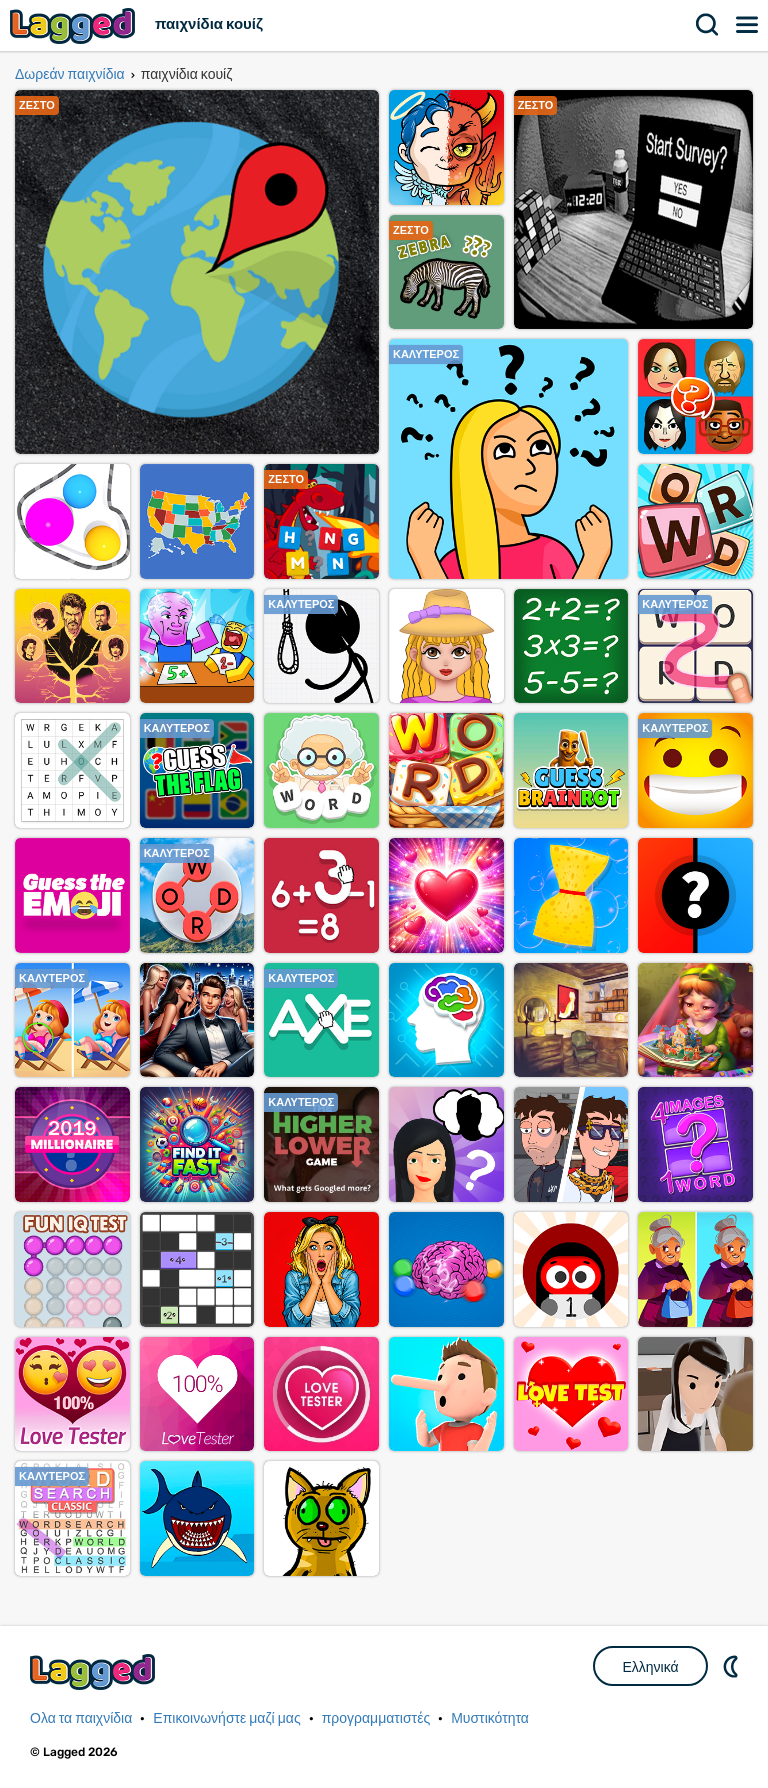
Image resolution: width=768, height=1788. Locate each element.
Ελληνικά (650, 1667)
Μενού (748, 25)
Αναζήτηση (708, 25)
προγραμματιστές (376, 1718)
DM (733, 1666)
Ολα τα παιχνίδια (81, 1718)
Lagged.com (95, 1671)
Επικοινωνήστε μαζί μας (226, 1718)
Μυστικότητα (490, 1718)
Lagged (75, 25)
